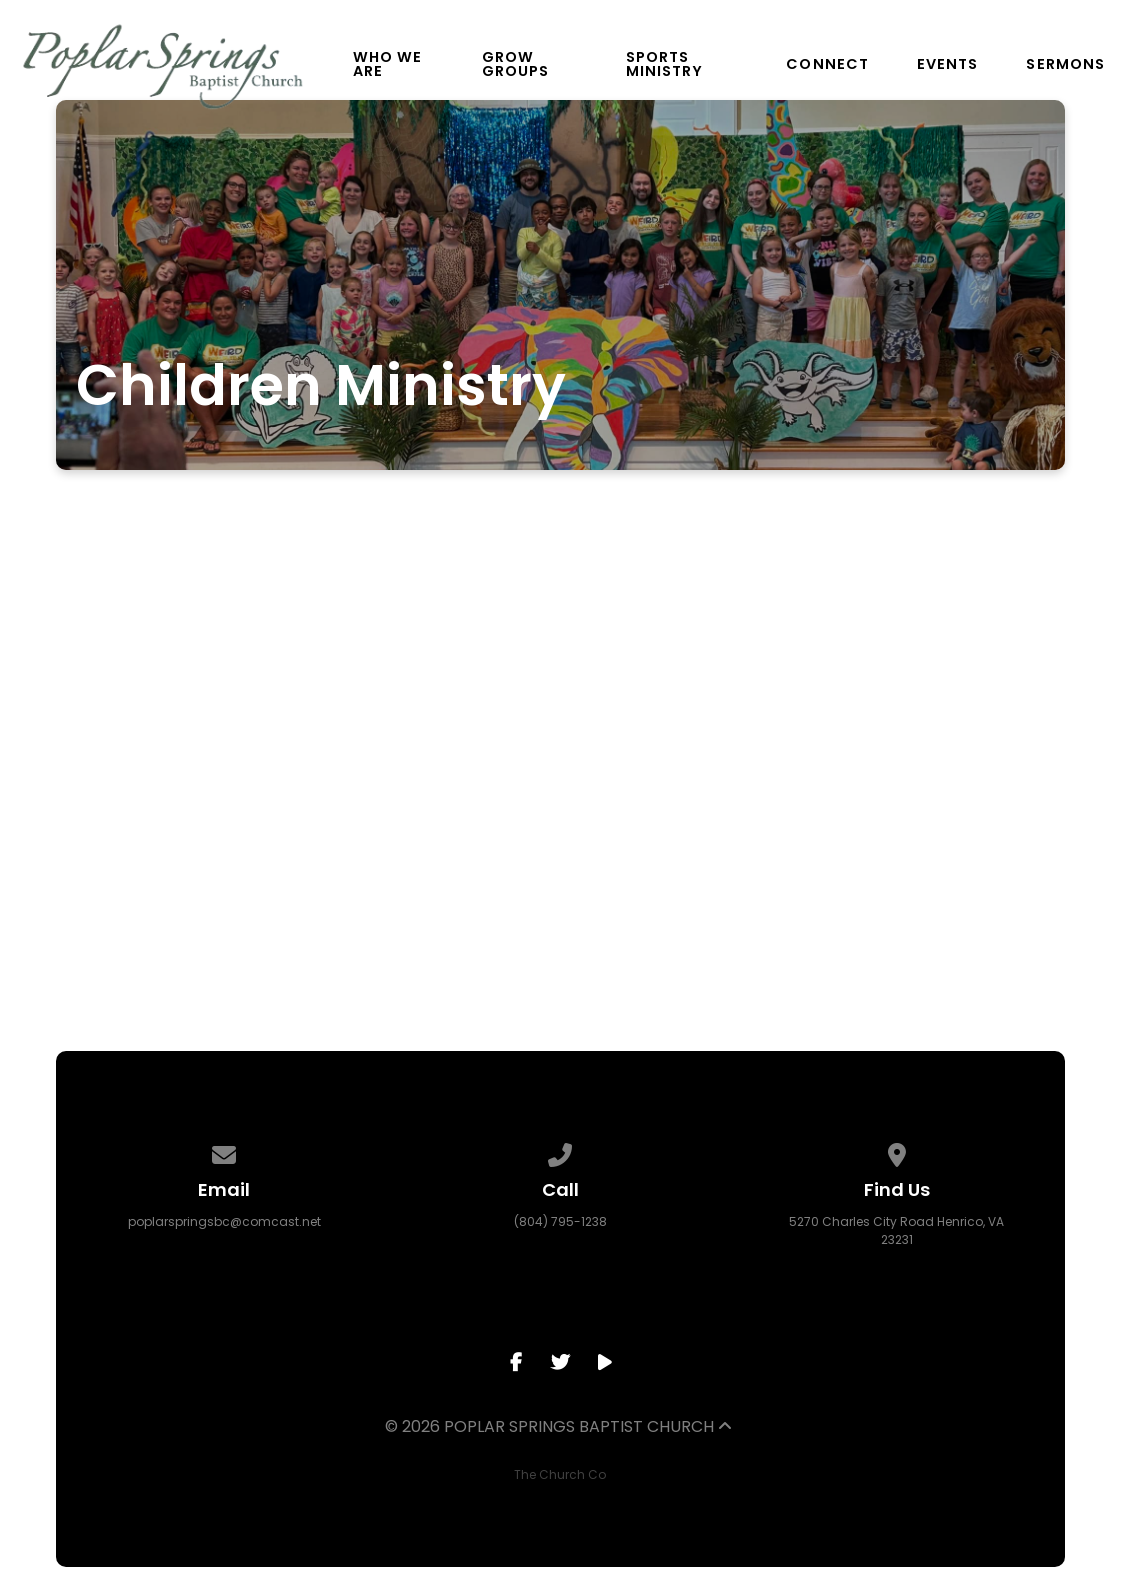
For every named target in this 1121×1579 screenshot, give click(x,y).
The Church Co (560, 1474)
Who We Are (387, 64)
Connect (827, 64)
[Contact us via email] (224, 1151)
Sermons (1065, 64)
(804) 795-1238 (560, 1221)
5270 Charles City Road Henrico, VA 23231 (896, 1230)
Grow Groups (515, 64)
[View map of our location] (897, 1151)
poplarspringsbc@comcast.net (224, 1221)
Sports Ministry (665, 64)
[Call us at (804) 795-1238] (561, 1151)
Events (947, 64)
